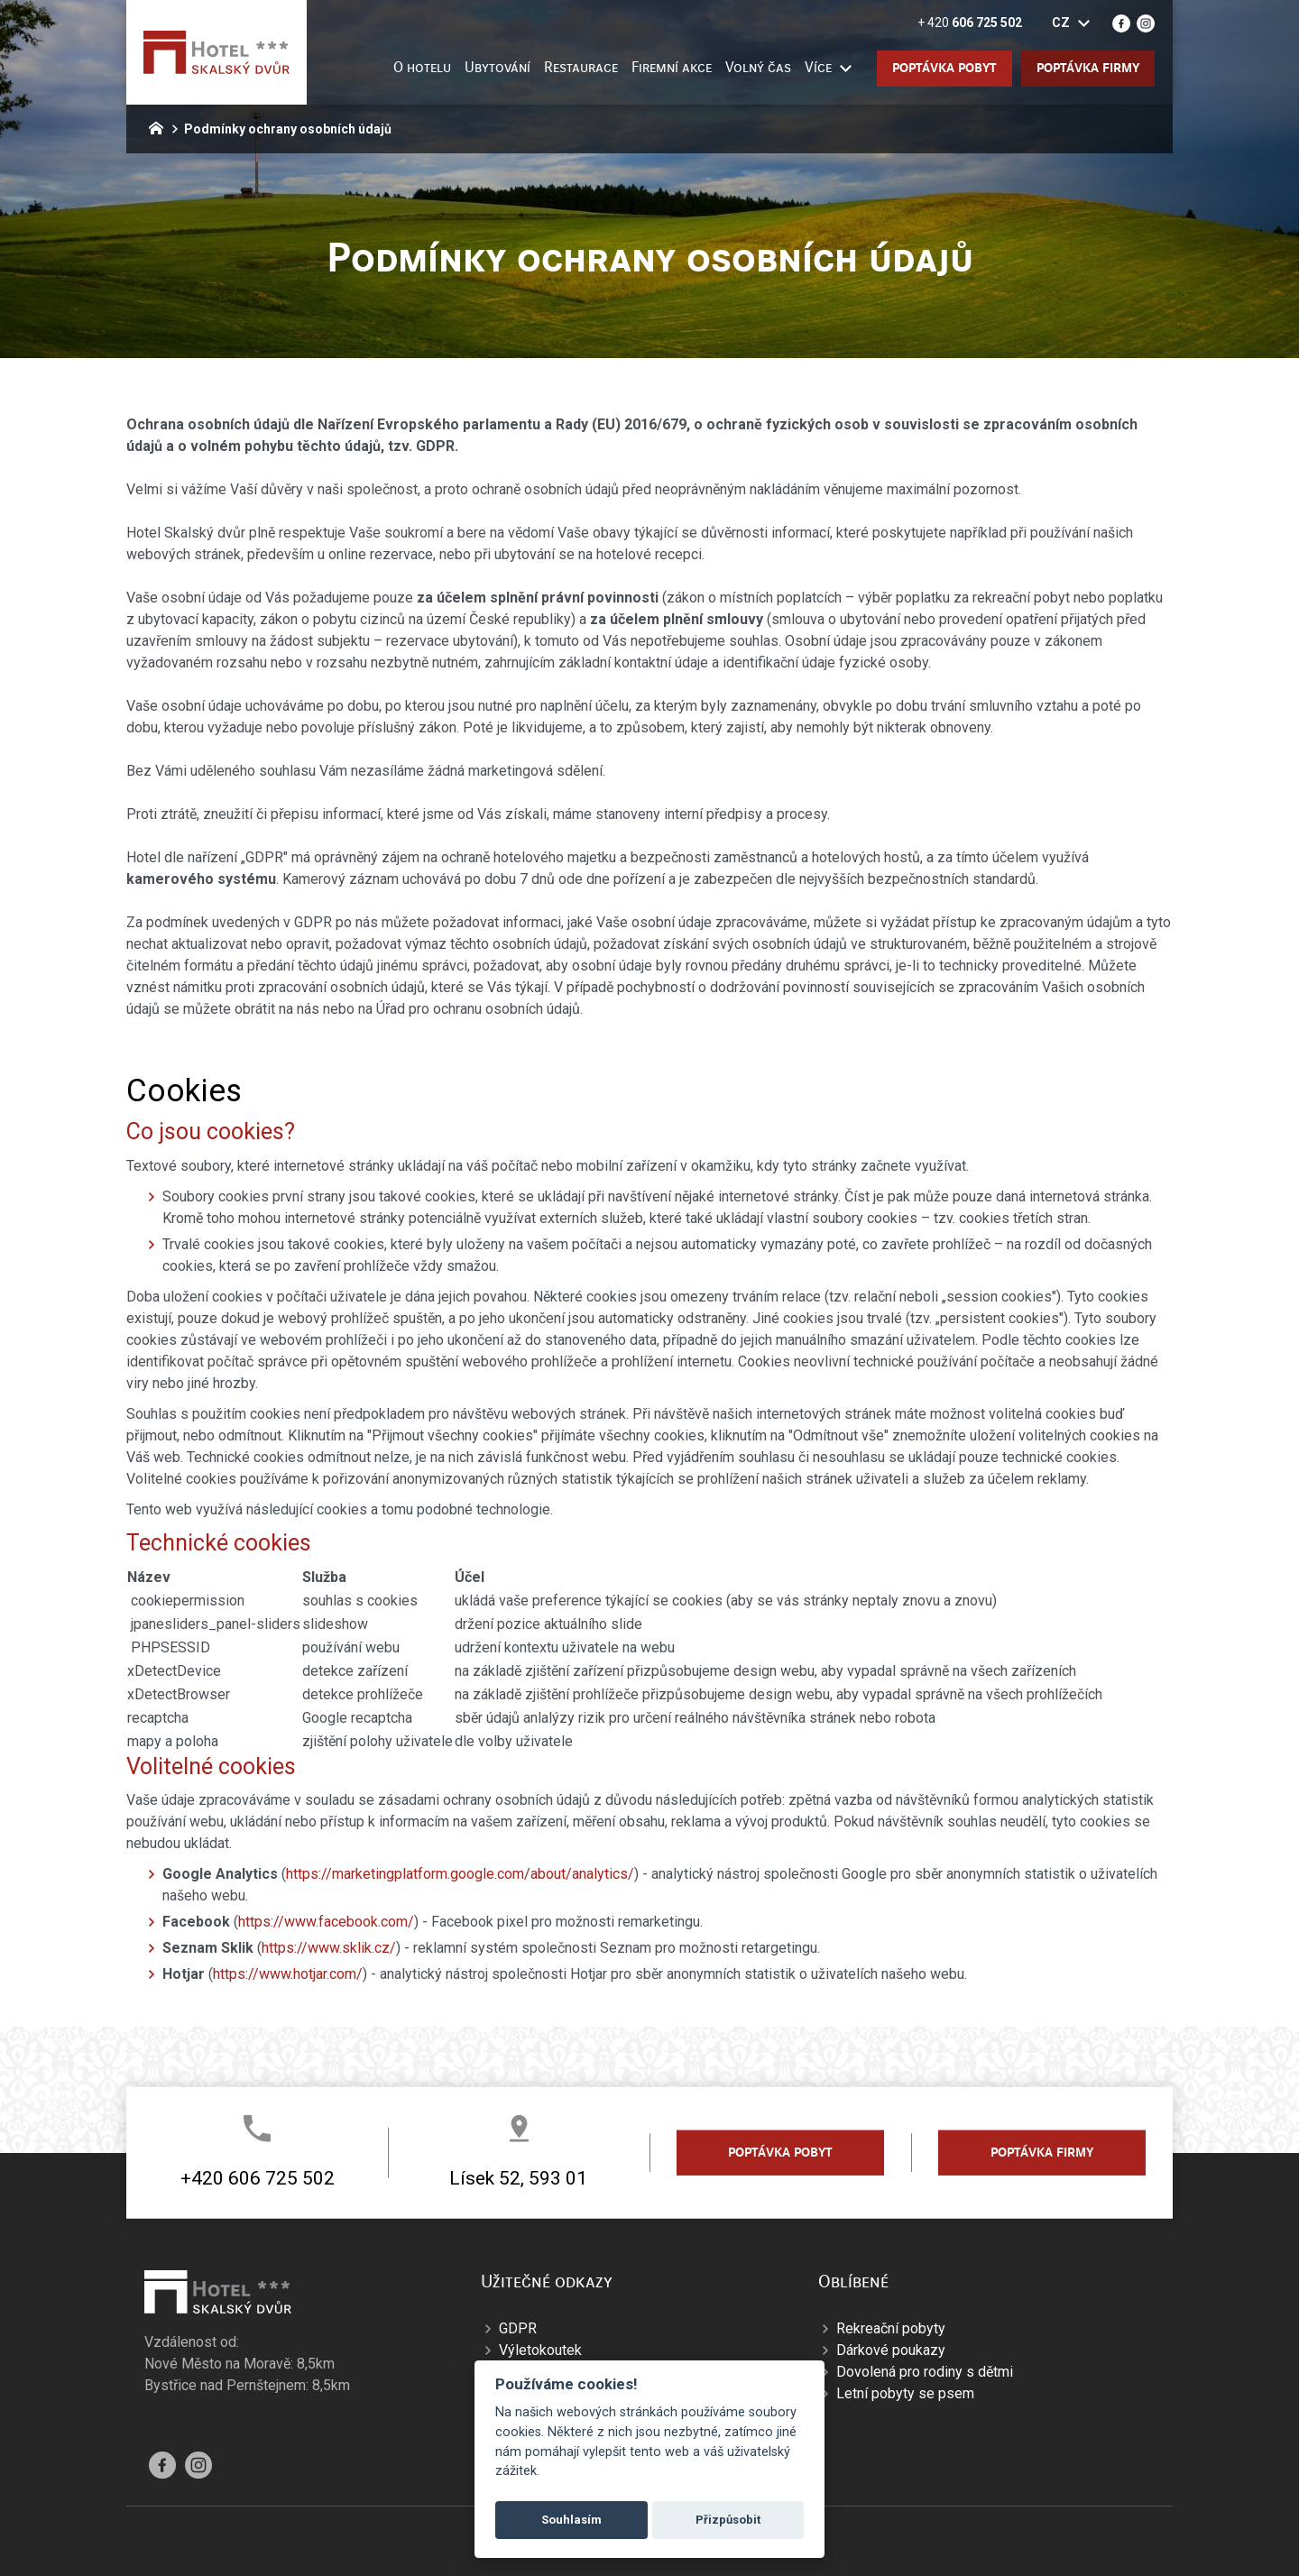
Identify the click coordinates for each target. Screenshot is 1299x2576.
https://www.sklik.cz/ (329, 1947)
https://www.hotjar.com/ (288, 1974)
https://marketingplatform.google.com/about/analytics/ (460, 1873)
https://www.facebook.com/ (326, 1921)
